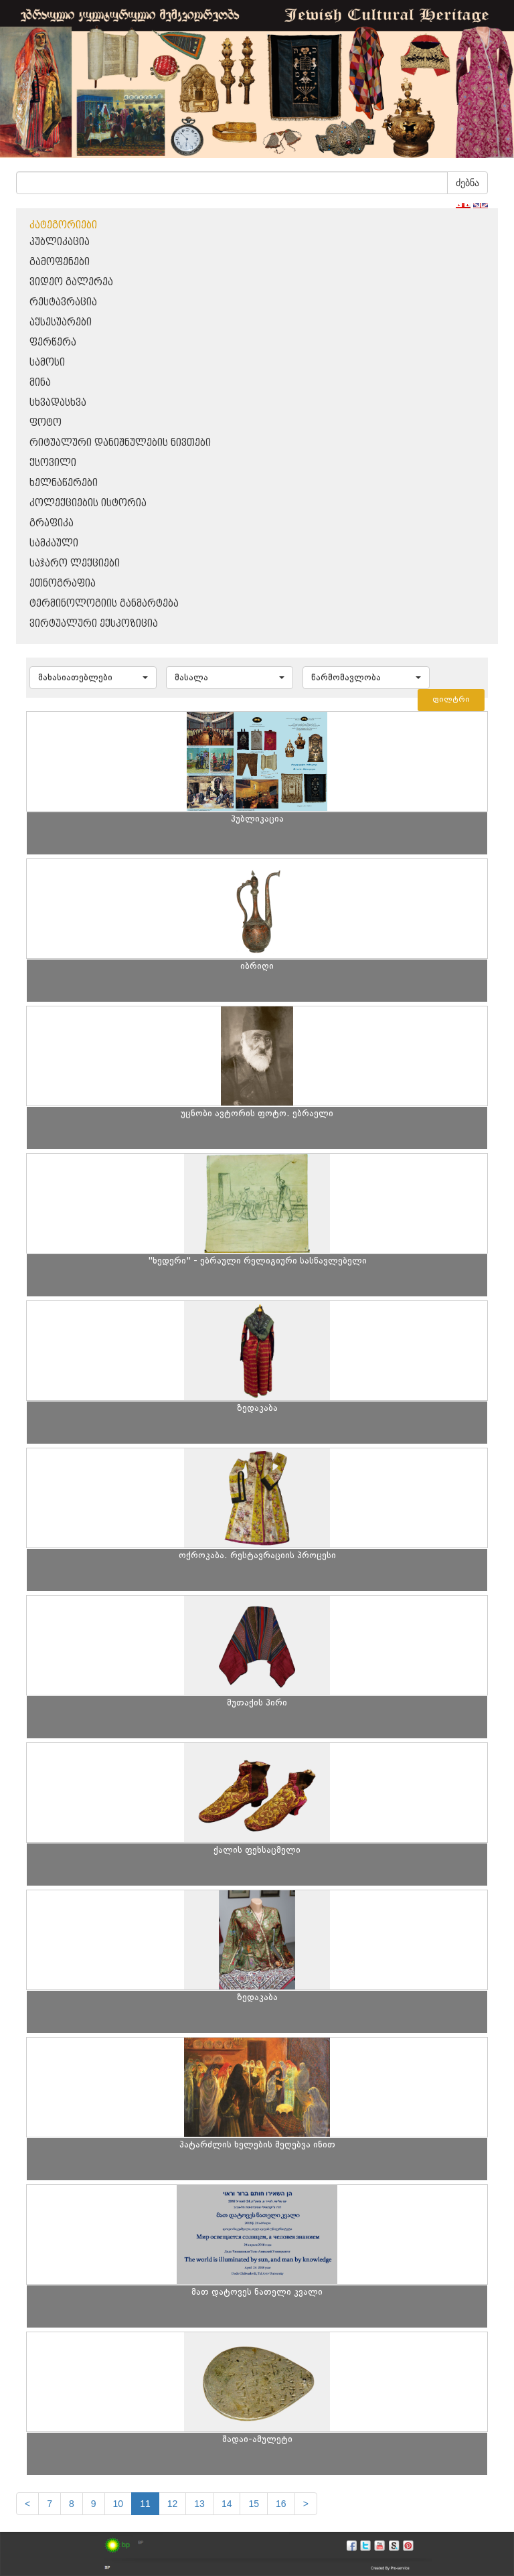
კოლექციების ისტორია (88, 503)
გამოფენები (59, 262)
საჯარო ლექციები (74, 563)
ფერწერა (52, 342)
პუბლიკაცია (59, 242)
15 (253, 2503)
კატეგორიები (63, 225)
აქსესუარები (60, 322)
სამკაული (53, 543)
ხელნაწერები (63, 483)
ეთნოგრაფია (62, 583)
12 (172, 2503)
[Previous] (27, 2503)
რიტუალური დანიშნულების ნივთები (120, 443)
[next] (305, 2503)
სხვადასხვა (57, 402)
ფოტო (45, 423)
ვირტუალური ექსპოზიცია (93, 623)
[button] (93, 677)
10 (118, 2503)
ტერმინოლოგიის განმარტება (104, 603)
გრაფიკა (51, 523)
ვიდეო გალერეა (71, 282)
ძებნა (467, 182)
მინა (40, 382)
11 (145, 2503)
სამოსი (47, 362)
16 (281, 2503)
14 (227, 2503)
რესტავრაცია (63, 302)
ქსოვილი (52, 463)
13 (199, 2503)
